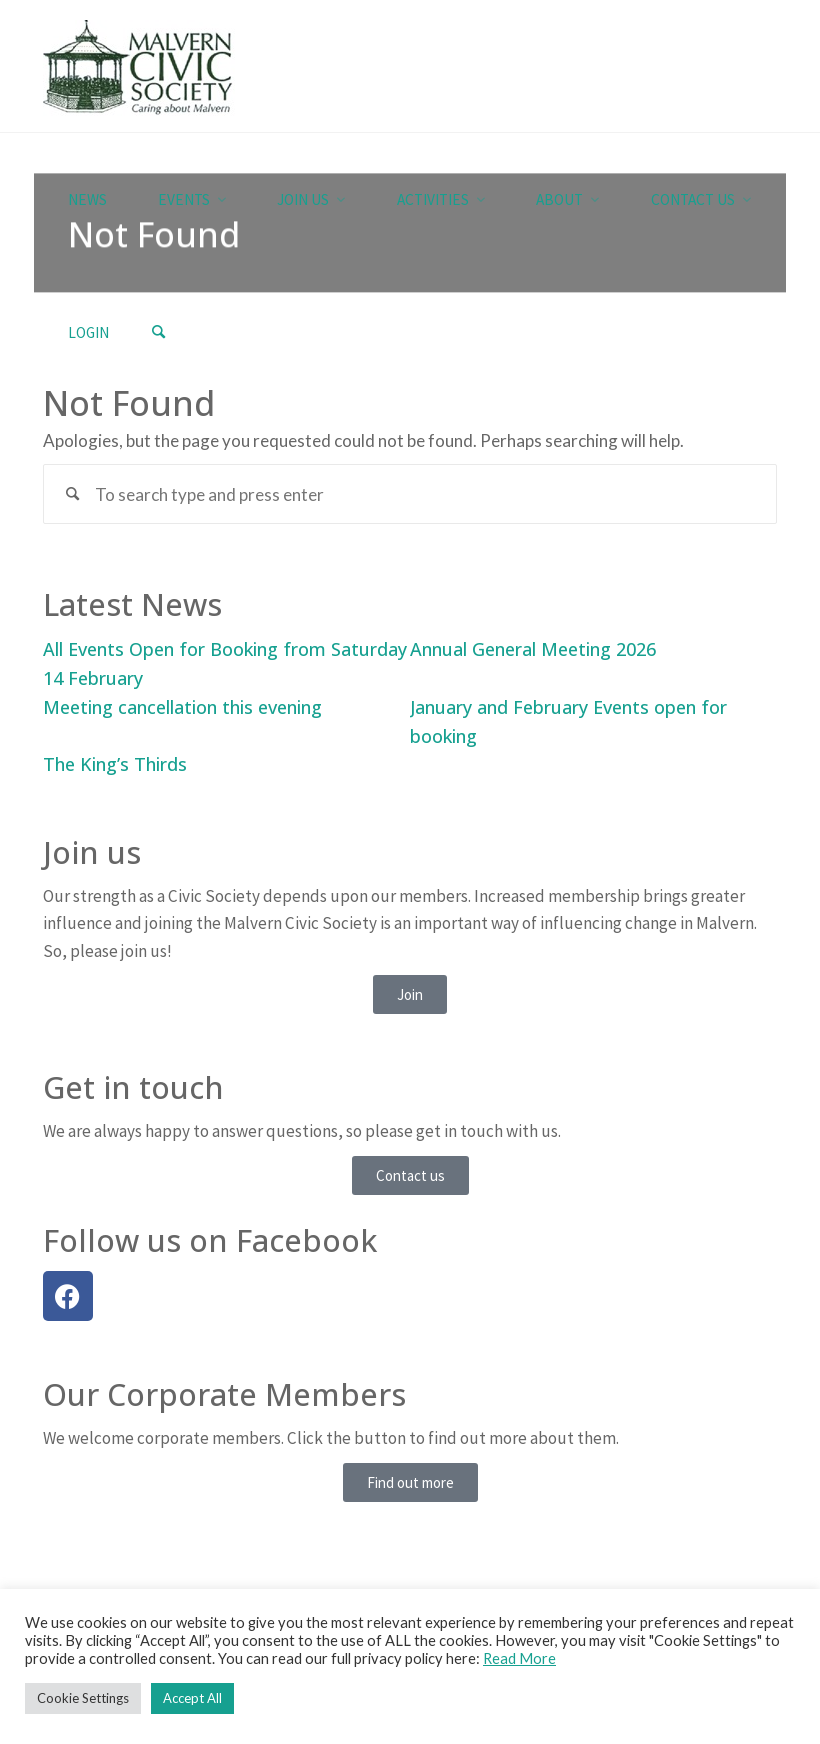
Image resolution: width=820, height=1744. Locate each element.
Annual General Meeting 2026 (533, 649)
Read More (519, 1658)
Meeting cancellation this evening (182, 707)
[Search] (158, 332)
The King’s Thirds (115, 764)
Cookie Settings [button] (83, 1698)
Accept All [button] (192, 1698)
